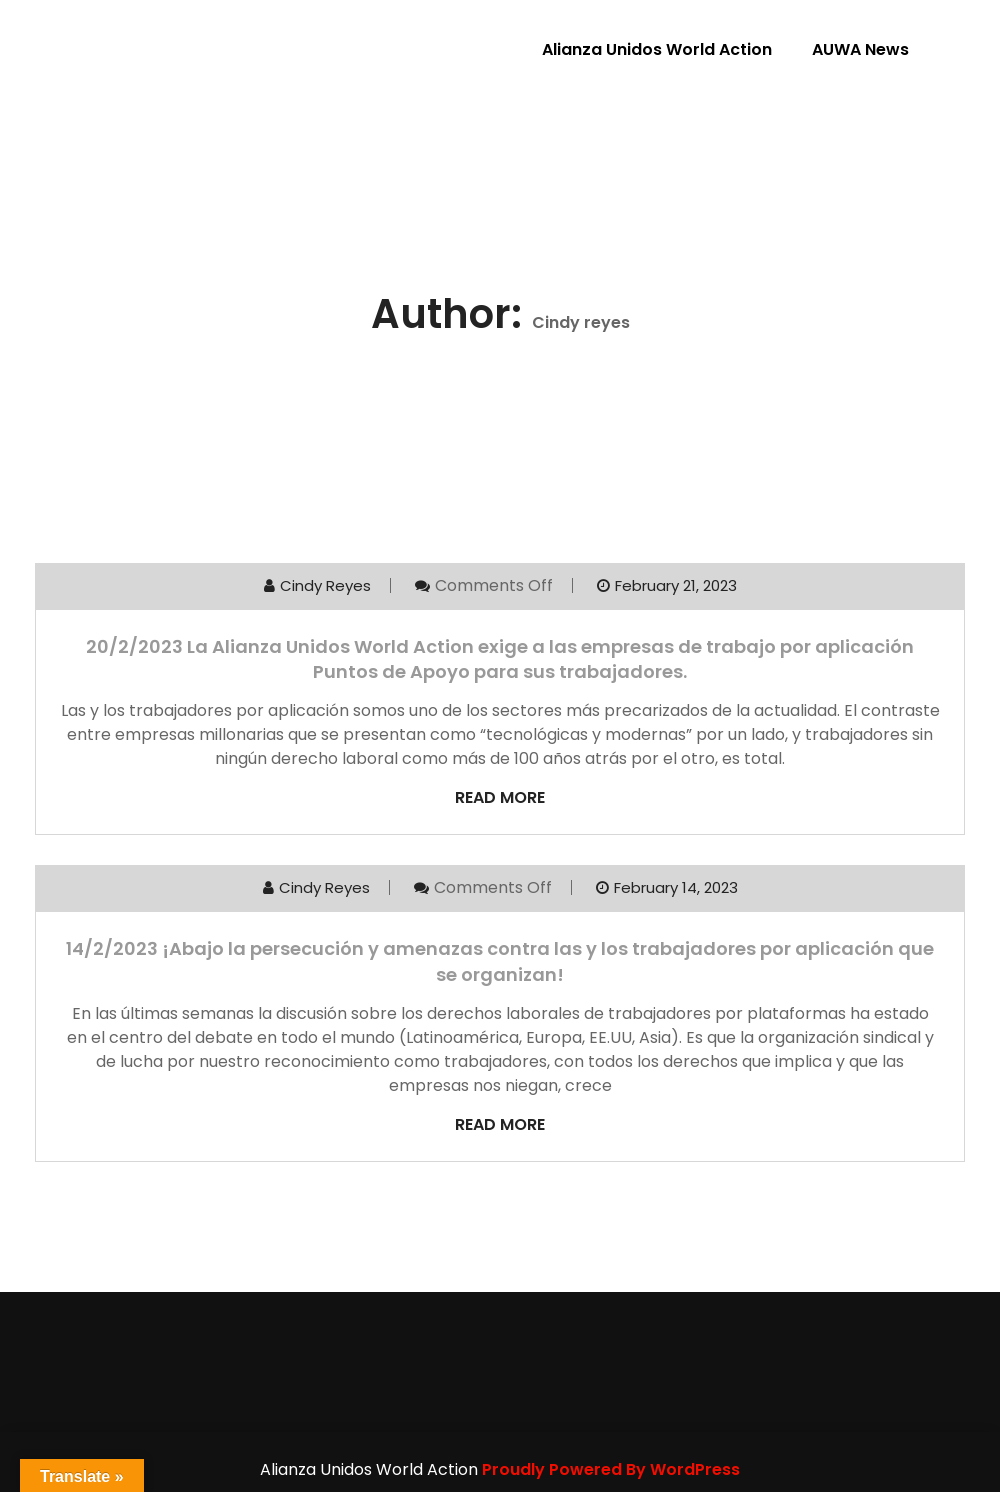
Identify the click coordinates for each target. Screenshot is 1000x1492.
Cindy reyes (325, 585)
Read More (500, 797)
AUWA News (860, 49)
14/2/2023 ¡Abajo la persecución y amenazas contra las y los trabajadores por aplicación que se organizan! (500, 961)
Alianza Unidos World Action (657, 49)
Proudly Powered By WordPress (611, 1469)
